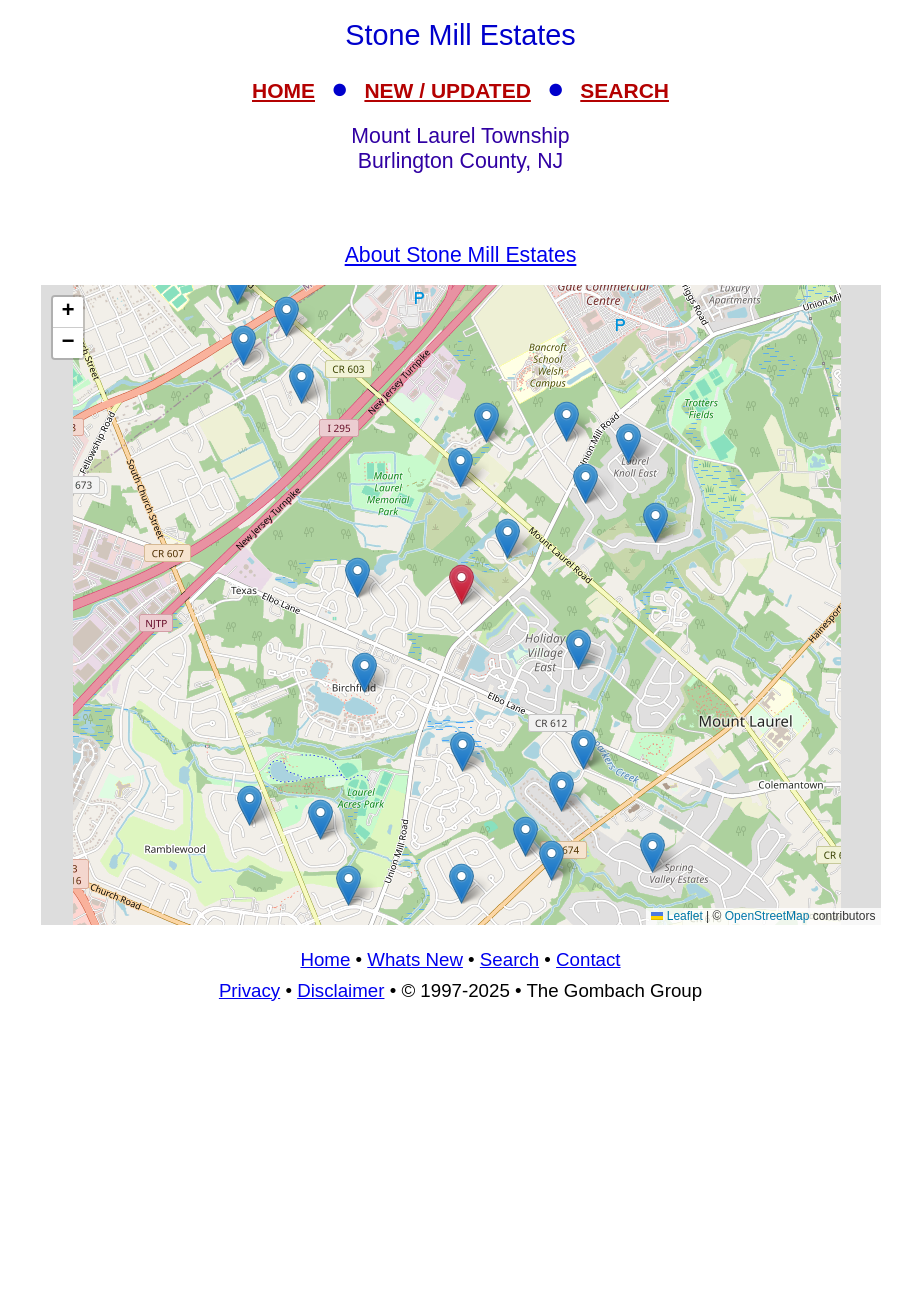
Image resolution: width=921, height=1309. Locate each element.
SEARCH (624, 90)
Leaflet (676, 916)
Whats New (415, 959)
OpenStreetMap (767, 916)
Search (509, 959)
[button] (585, 483)
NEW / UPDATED (447, 90)
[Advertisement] (460, 1164)
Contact (588, 959)
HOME (283, 90)
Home (325, 959)
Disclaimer (340, 990)
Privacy (249, 990)
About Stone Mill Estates (461, 255)
